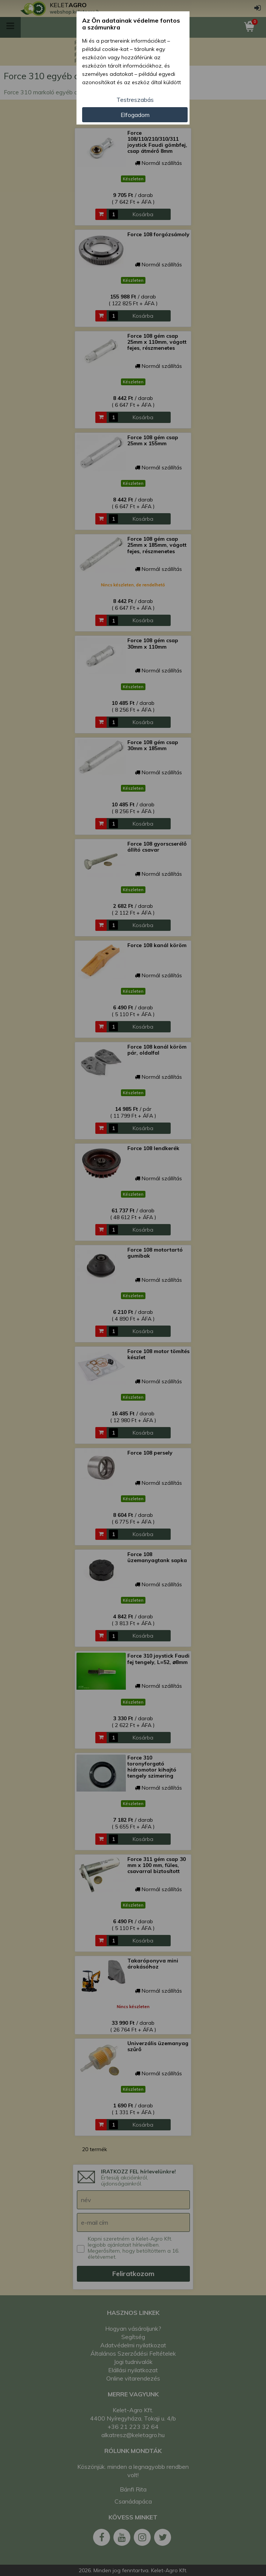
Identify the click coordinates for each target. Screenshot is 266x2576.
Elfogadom (135, 114)
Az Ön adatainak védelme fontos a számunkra (131, 24)
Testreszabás (135, 99)
